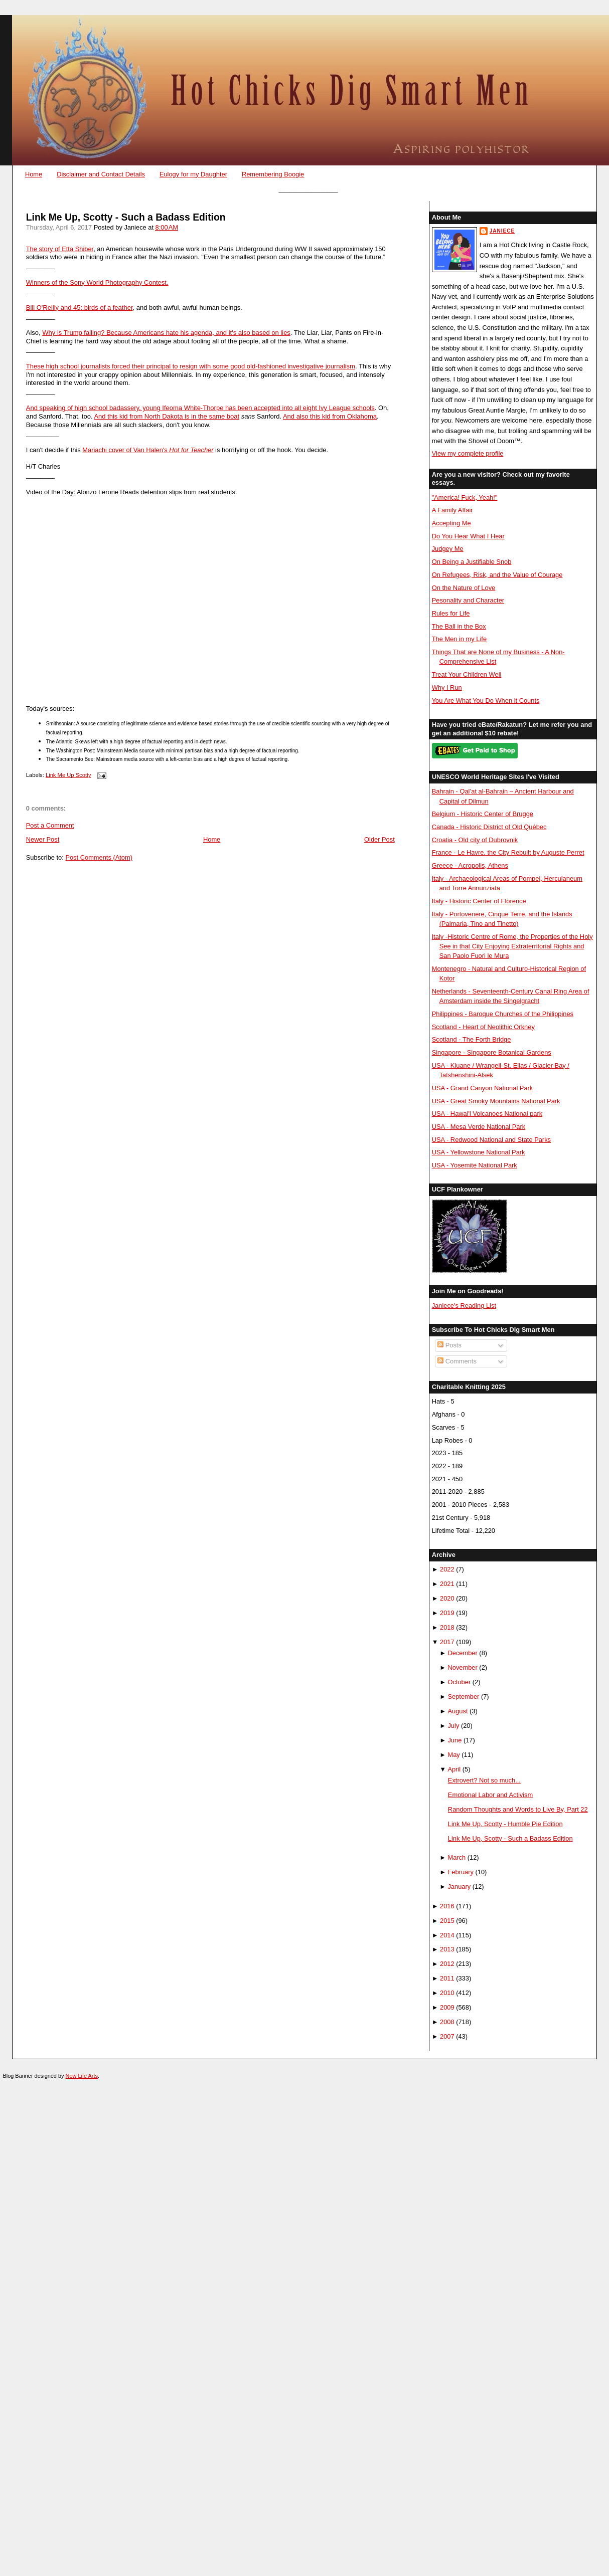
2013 (447, 1949)
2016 (447, 1906)
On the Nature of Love (464, 587)
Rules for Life (451, 613)
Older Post (379, 839)
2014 (447, 1935)
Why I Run (447, 687)
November (462, 1667)
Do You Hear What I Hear (468, 536)
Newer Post (42, 839)
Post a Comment (50, 825)
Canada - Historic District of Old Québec (489, 827)
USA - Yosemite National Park (474, 1165)
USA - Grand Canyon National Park (482, 1088)
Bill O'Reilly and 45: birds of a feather (79, 307)
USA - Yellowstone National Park (478, 1152)
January (459, 1886)
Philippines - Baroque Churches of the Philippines (502, 1014)
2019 (447, 1613)
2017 (447, 1642)
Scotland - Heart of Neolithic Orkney (483, 1027)
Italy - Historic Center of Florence (479, 901)
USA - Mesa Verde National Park (479, 1126)
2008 (447, 2022)
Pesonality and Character (468, 600)
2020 (447, 1598)
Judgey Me (448, 548)
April (454, 1769)
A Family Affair (452, 510)
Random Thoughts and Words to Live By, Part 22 (518, 1809)
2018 (447, 1627)
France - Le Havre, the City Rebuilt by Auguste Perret (508, 852)
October (459, 1682)
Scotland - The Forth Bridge (471, 1039)
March (456, 1857)
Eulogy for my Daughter (193, 174)
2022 (447, 1569)
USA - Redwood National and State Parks (491, 1139)
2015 (447, 1920)
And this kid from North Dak (134, 416)
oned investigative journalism (313, 366)
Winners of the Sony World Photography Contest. (97, 282)
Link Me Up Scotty (68, 775)
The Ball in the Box (459, 626)
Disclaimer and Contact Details (101, 174)
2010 (447, 1993)
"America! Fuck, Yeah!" (465, 497)
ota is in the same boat (206, 416)
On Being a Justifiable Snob (472, 561)
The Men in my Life (459, 639)
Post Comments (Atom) (98, 857)
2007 (447, 2036)
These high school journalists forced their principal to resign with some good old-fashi (148, 366)
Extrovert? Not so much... (484, 1780)
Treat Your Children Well (467, 674)
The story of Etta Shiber (59, 249)
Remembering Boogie (273, 174)
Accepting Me (451, 523)
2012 (447, 1963)
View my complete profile (468, 453)
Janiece (502, 231)
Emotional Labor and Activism (490, 1795)
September (463, 1696)
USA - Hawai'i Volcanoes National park (487, 1113)
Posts (449, 1345)
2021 (447, 1584)
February (460, 1872)
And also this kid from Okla (322, 416)
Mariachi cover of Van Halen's (125, 450)
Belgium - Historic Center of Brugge (482, 814)
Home (33, 174)
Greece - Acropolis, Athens (470, 865)
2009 (447, 2007)
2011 (447, 1978)
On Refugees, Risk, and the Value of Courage (497, 574)
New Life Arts (82, 2076)
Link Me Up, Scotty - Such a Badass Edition (126, 217)
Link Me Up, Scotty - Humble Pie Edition (505, 1824)
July (453, 1725)
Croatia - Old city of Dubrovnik (475, 840)
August (457, 1711)
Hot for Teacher (191, 450)
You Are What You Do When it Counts (486, 700)
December (462, 1653)
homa (369, 416)
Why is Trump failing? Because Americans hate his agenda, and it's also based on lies (166, 332)
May (453, 1754)
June (454, 1740)
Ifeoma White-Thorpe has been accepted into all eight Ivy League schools (268, 408)
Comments (457, 1361)
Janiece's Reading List (464, 1305)
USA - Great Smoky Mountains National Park (496, 1101)
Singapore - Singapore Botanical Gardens (491, 1052)
